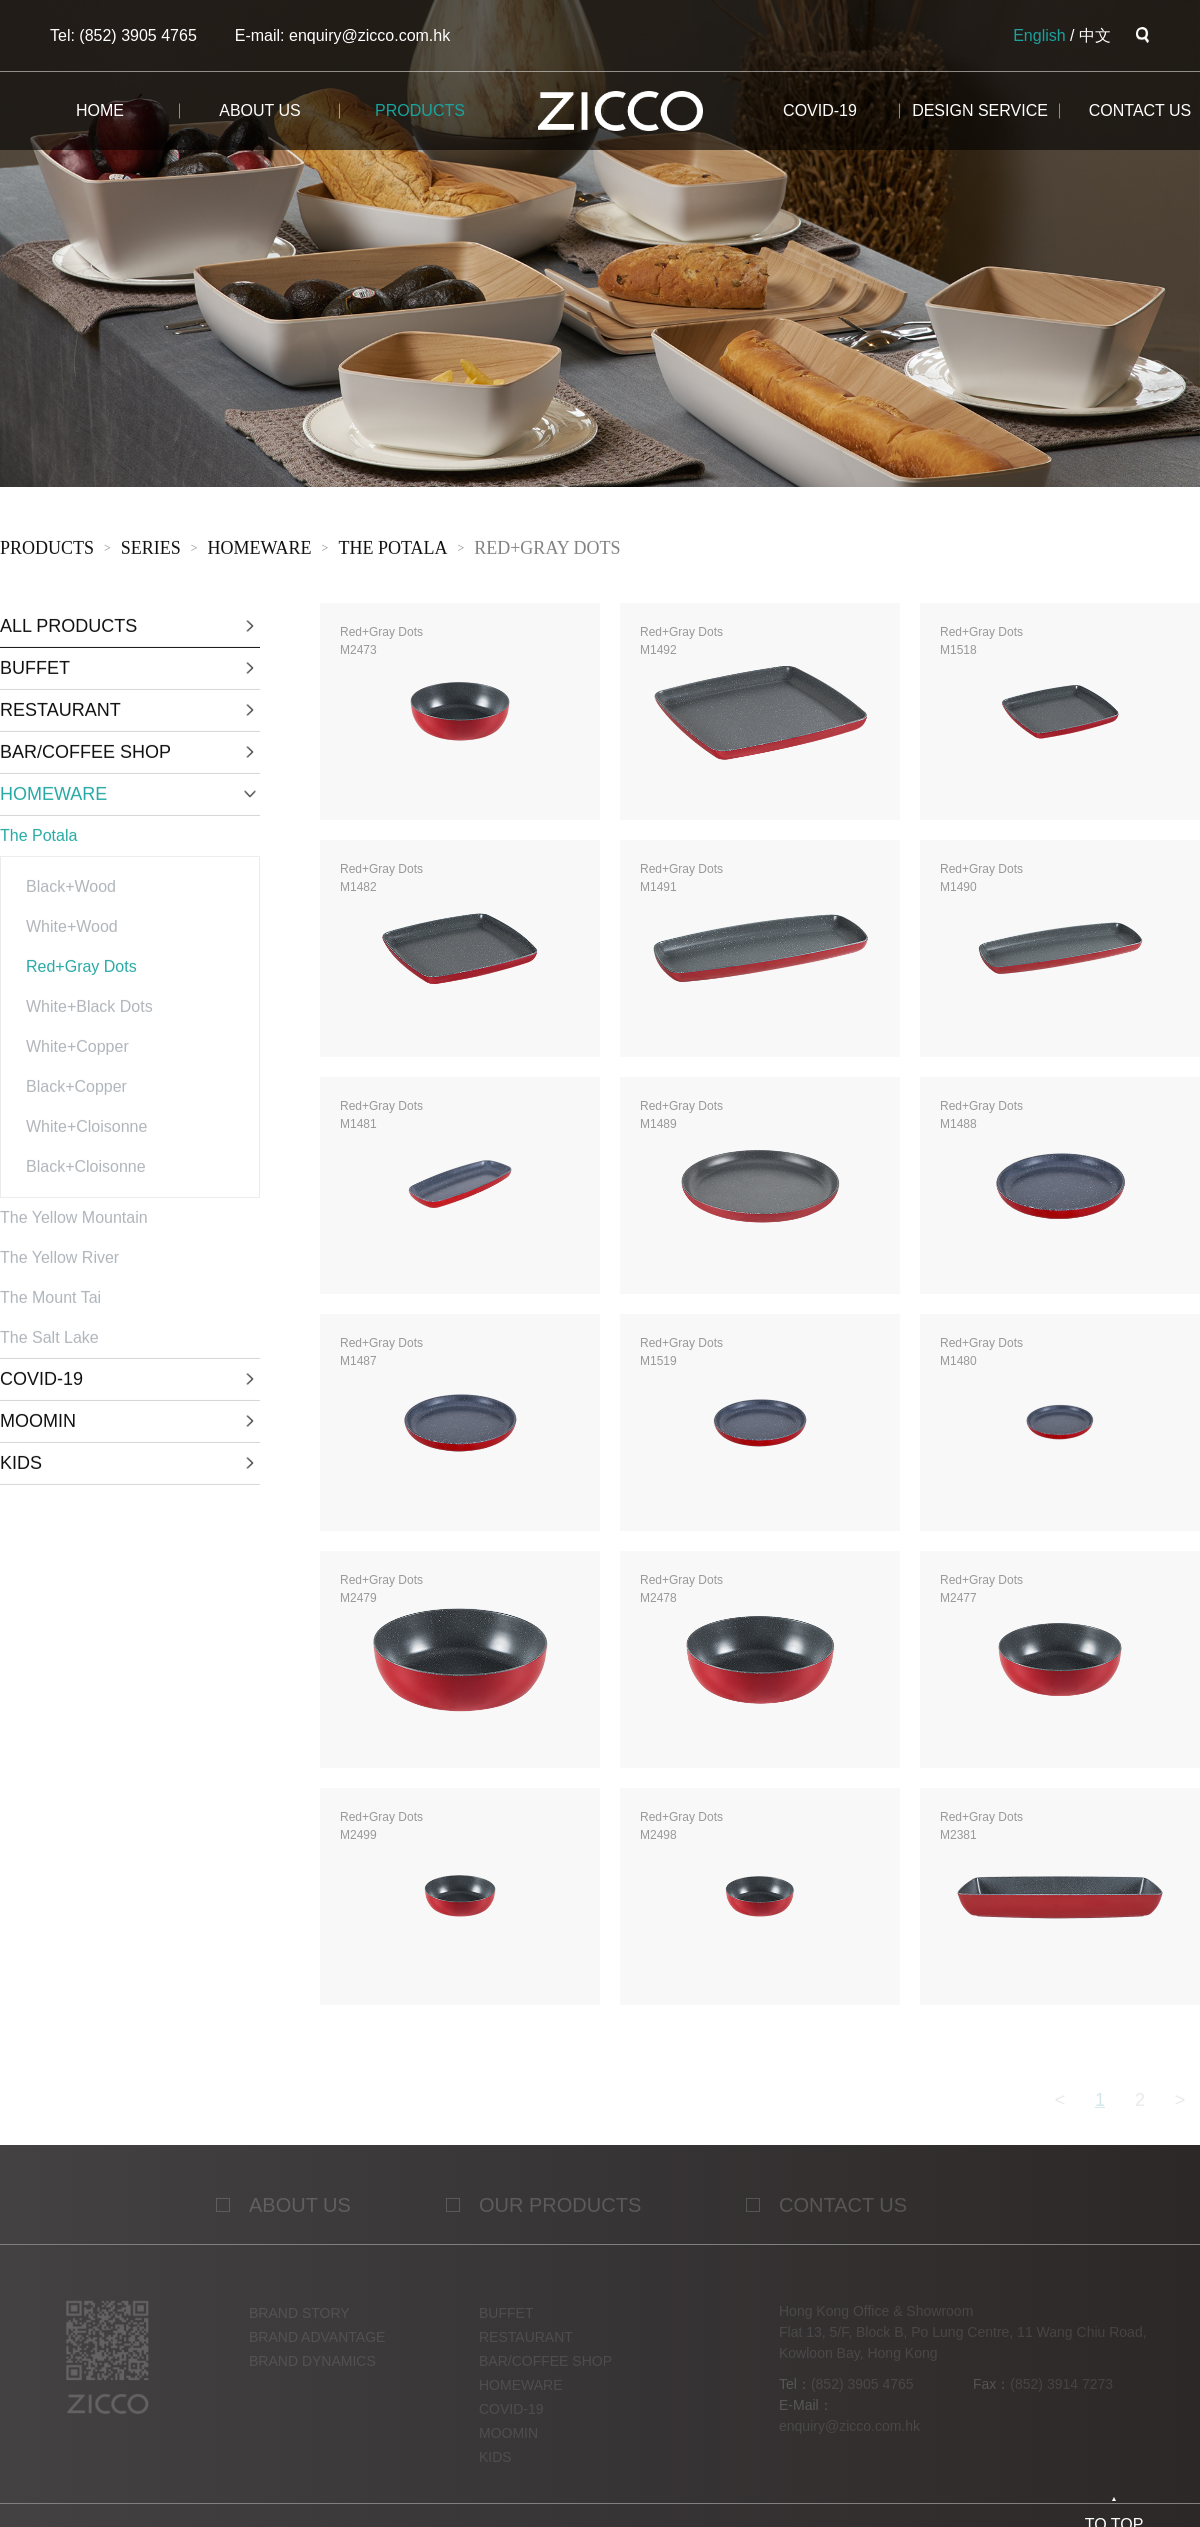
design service (980, 110)
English (1039, 35)
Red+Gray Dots (547, 552)
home (100, 110)
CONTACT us (1140, 110)
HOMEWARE (260, 552)
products (420, 110)
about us (260, 110)
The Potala (392, 552)
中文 (1095, 35)
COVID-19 (820, 110)
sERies (151, 552)
